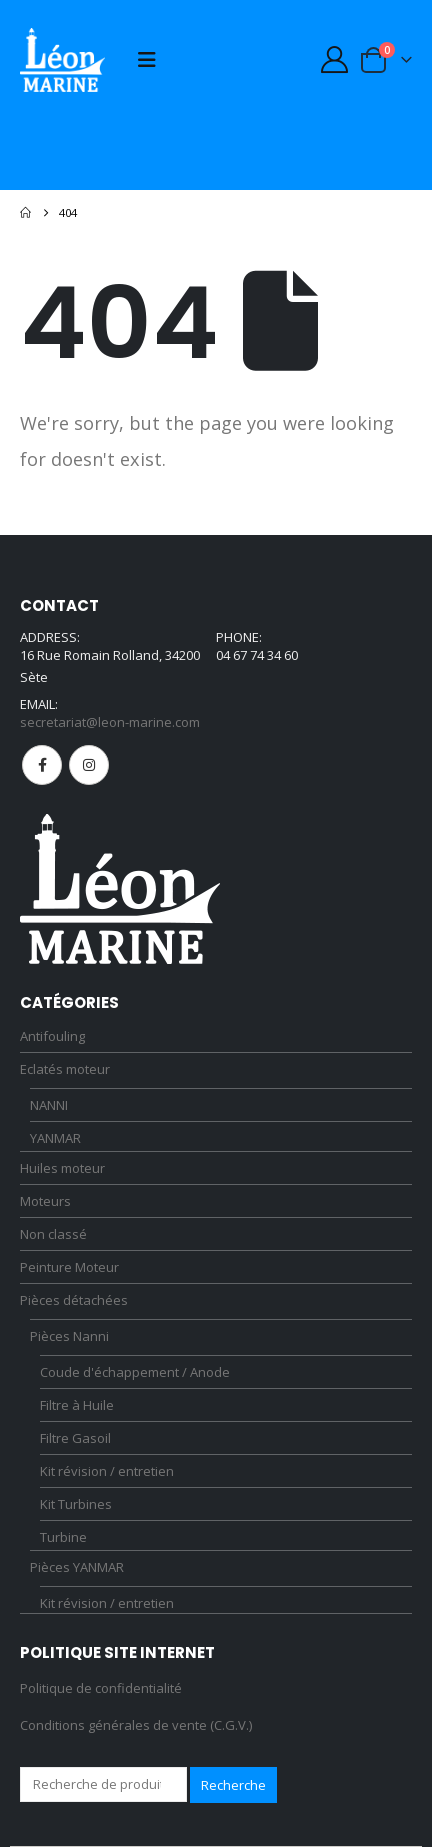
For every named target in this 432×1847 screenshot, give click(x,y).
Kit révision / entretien (107, 1471)
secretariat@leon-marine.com (110, 722)
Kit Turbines (76, 1504)
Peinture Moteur (69, 1267)
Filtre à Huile (77, 1405)
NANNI (49, 1105)
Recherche (233, 1785)
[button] (147, 60)
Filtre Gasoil (75, 1438)
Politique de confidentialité (101, 1688)
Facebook (42, 765)
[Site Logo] (62, 60)
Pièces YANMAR (77, 1567)
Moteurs (45, 1201)
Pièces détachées (74, 1300)
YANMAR (55, 1138)
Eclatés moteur (65, 1069)
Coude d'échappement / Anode (135, 1372)
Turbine (63, 1537)
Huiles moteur (62, 1168)
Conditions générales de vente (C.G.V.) (136, 1725)
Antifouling (52, 1036)
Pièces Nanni (69, 1336)
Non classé (53, 1234)
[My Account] (334, 59)
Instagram (89, 765)
